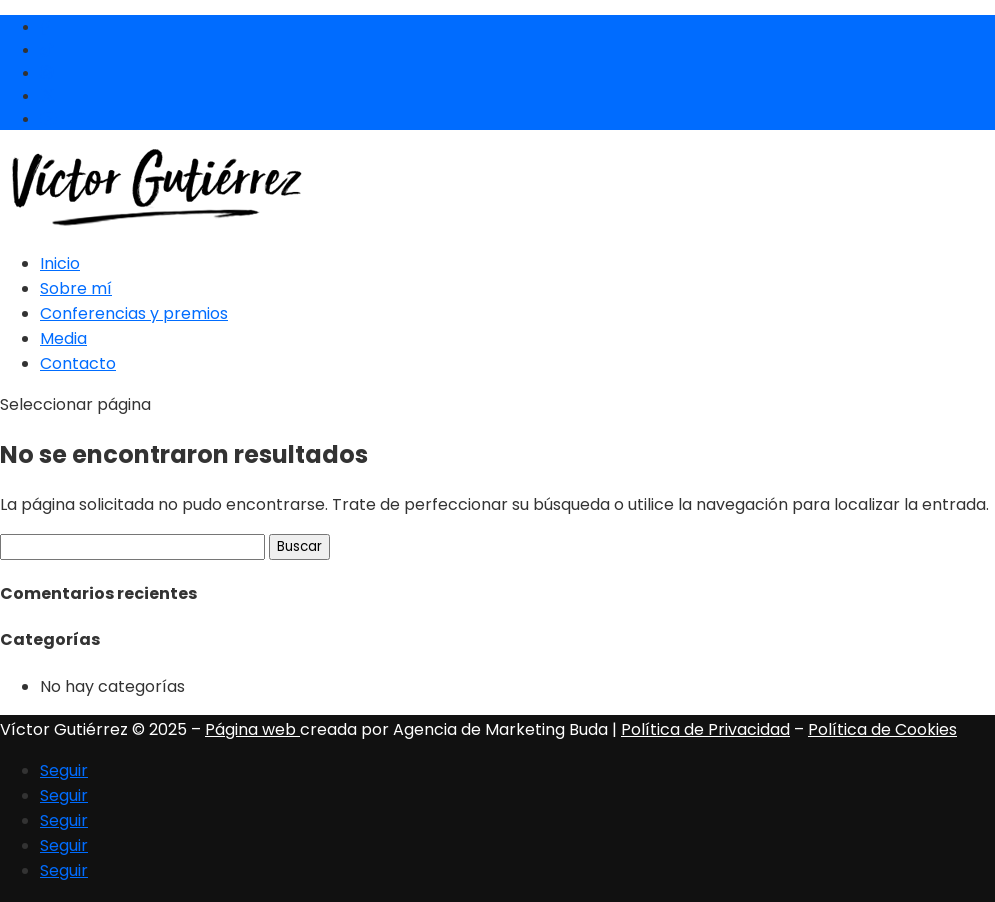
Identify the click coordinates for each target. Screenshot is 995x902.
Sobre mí (76, 288)
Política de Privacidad (705, 729)
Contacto (78, 363)
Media (63, 338)
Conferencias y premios (134, 313)
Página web (252, 729)
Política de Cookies (882, 729)
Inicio (60, 263)
